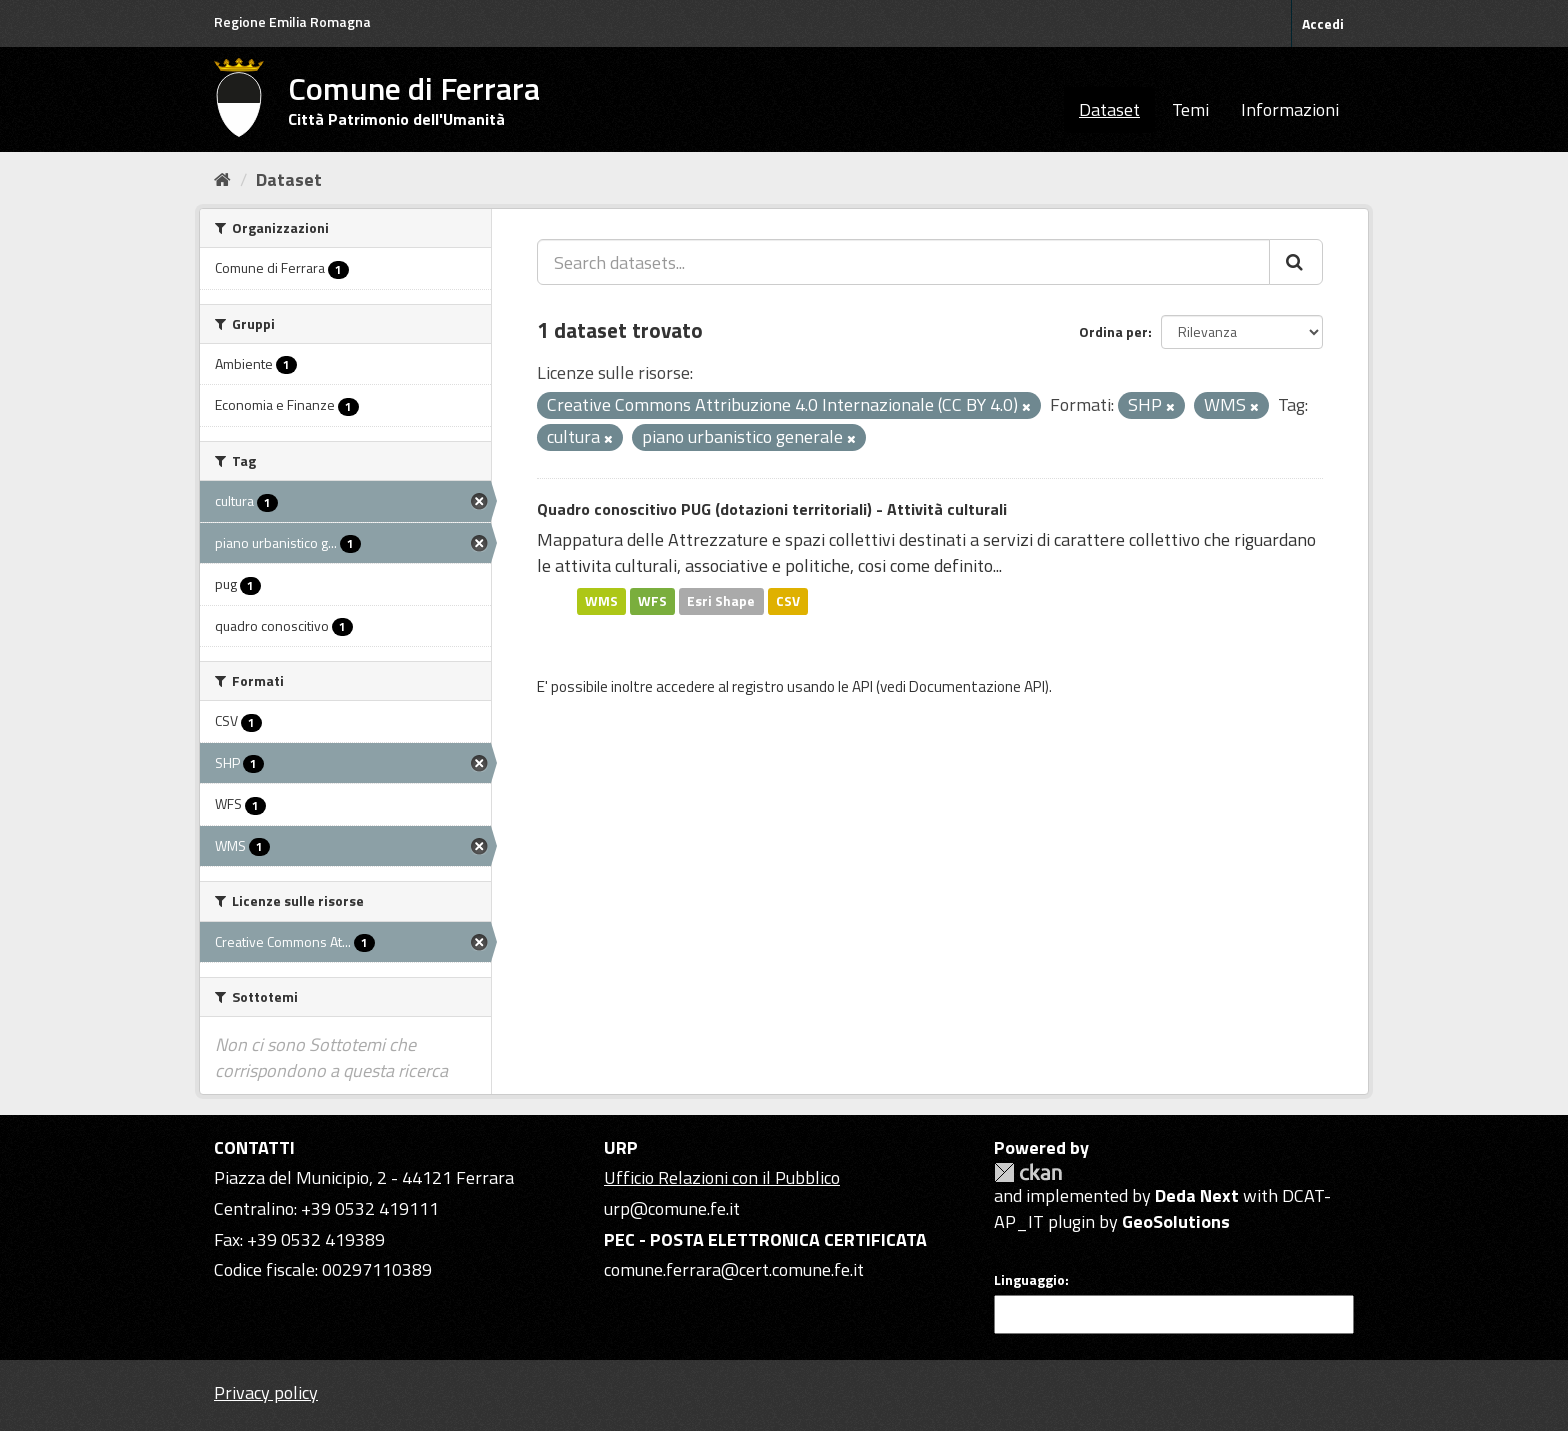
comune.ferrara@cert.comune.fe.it (734, 1269)
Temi (1190, 109)
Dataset (1109, 109)
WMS (601, 601)
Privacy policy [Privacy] (266, 1392)
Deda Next (1197, 1195)
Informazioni (1290, 109)
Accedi (1323, 23)
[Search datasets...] (903, 262)
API (862, 686)
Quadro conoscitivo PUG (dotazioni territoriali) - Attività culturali (772, 509)
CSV (788, 601)
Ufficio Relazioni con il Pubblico (722, 1177)
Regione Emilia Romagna (292, 21)
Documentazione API (977, 686)
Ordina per (1113, 331)
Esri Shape (721, 601)
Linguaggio (1029, 1280)
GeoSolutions (1176, 1221)
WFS (652, 601)
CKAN (1028, 1172)
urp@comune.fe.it (672, 1208)
